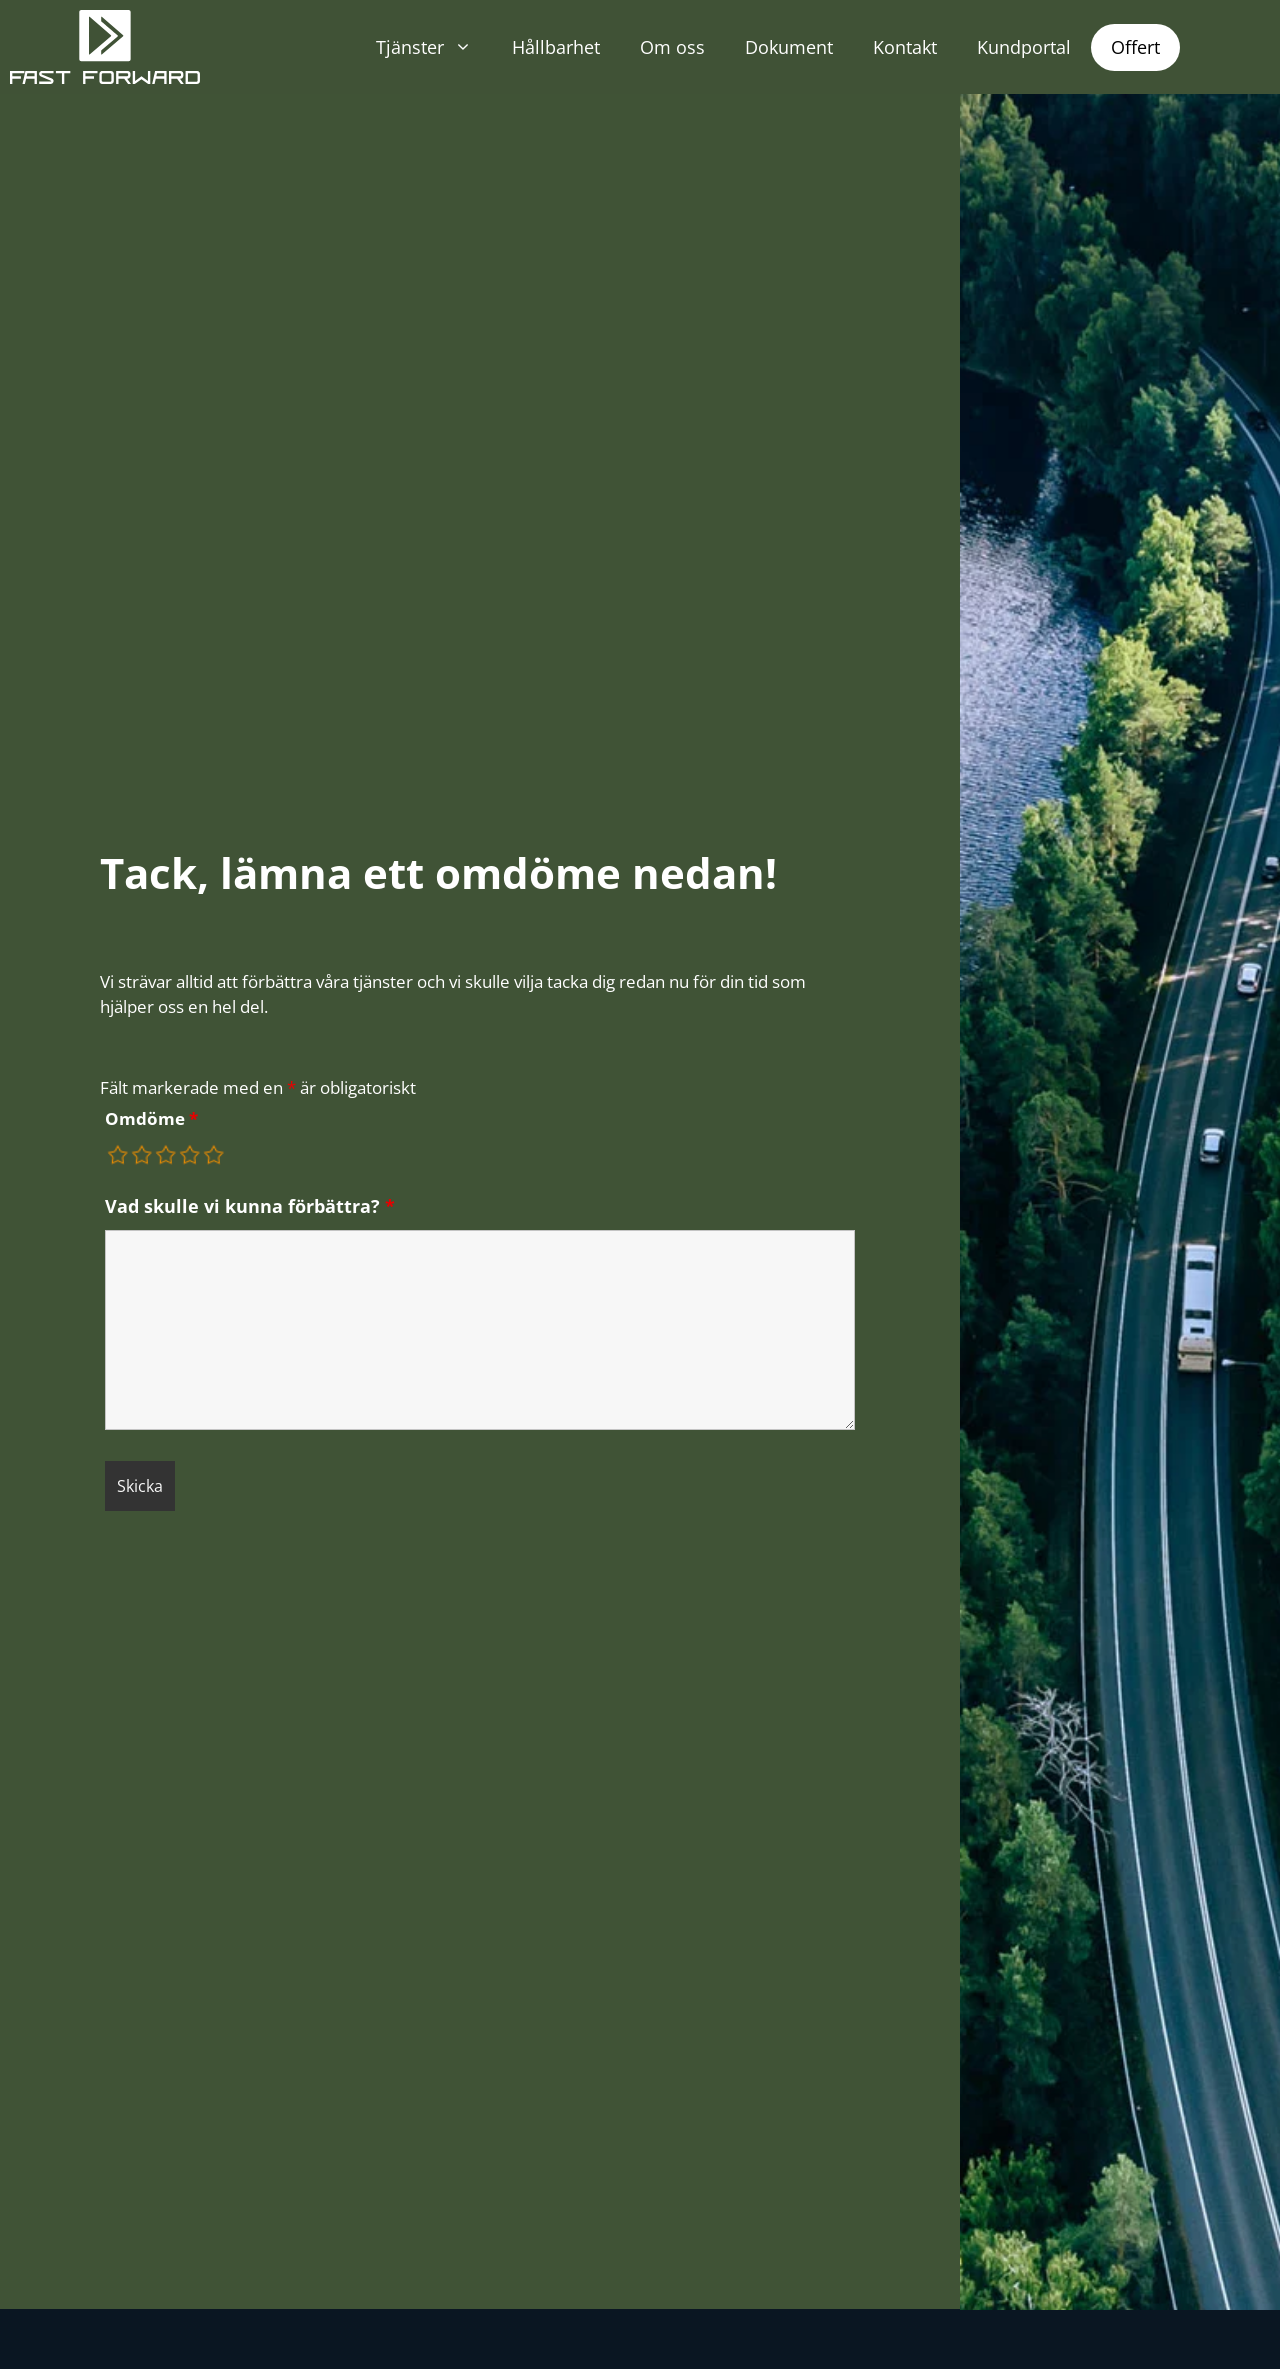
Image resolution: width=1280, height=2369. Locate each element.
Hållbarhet (556, 47)
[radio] (119, 1155)
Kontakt (905, 47)
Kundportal (1024, 47)
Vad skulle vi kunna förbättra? (250, 1206)
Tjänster (434, 47)
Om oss (672, 47)
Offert (1135, 47)
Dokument (789, 47)
